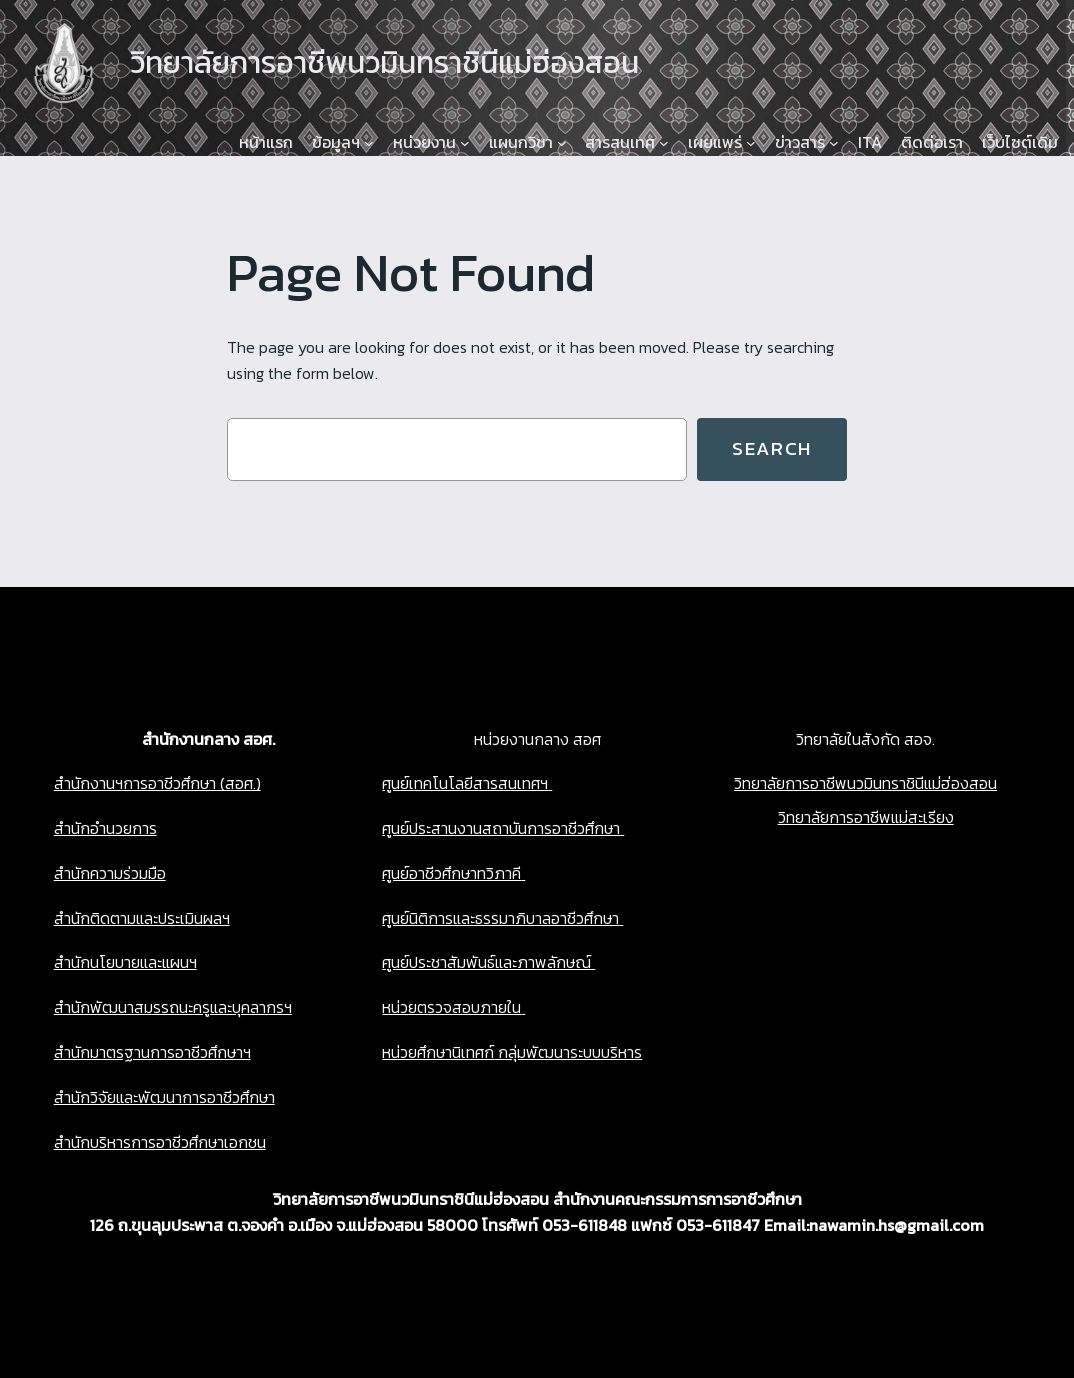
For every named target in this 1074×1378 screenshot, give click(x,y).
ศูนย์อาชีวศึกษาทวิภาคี (451, 873)
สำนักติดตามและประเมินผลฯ (142, 918)
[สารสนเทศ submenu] (664, 143)
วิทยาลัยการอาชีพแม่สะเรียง (866, 817)
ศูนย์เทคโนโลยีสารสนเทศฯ (465, 783)
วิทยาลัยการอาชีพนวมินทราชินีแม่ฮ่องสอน (865, 783)
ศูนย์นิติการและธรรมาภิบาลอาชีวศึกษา (500, 918)
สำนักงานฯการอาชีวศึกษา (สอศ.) (157, 783)
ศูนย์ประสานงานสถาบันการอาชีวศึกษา (501, 828)
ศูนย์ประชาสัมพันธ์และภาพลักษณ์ (486, 962)
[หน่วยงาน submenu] (465, 143)
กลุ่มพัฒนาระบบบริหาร (568, 1052)
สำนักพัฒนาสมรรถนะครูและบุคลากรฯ (173, 1007)
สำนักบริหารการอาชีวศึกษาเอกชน (160, 1142)
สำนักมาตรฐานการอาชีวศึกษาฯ (152, 1052)
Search (772, 448)
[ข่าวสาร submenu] (834, 143)
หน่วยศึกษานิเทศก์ (438, 1052)
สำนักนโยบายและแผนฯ (125, 962)
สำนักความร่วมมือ (110, 873)
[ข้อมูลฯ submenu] (369, 143)
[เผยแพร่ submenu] (751, 143)
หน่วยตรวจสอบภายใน (451, 1007)
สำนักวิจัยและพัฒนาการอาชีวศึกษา (164, 1097)
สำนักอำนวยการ (105, 828)
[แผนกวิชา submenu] (562, 143)
